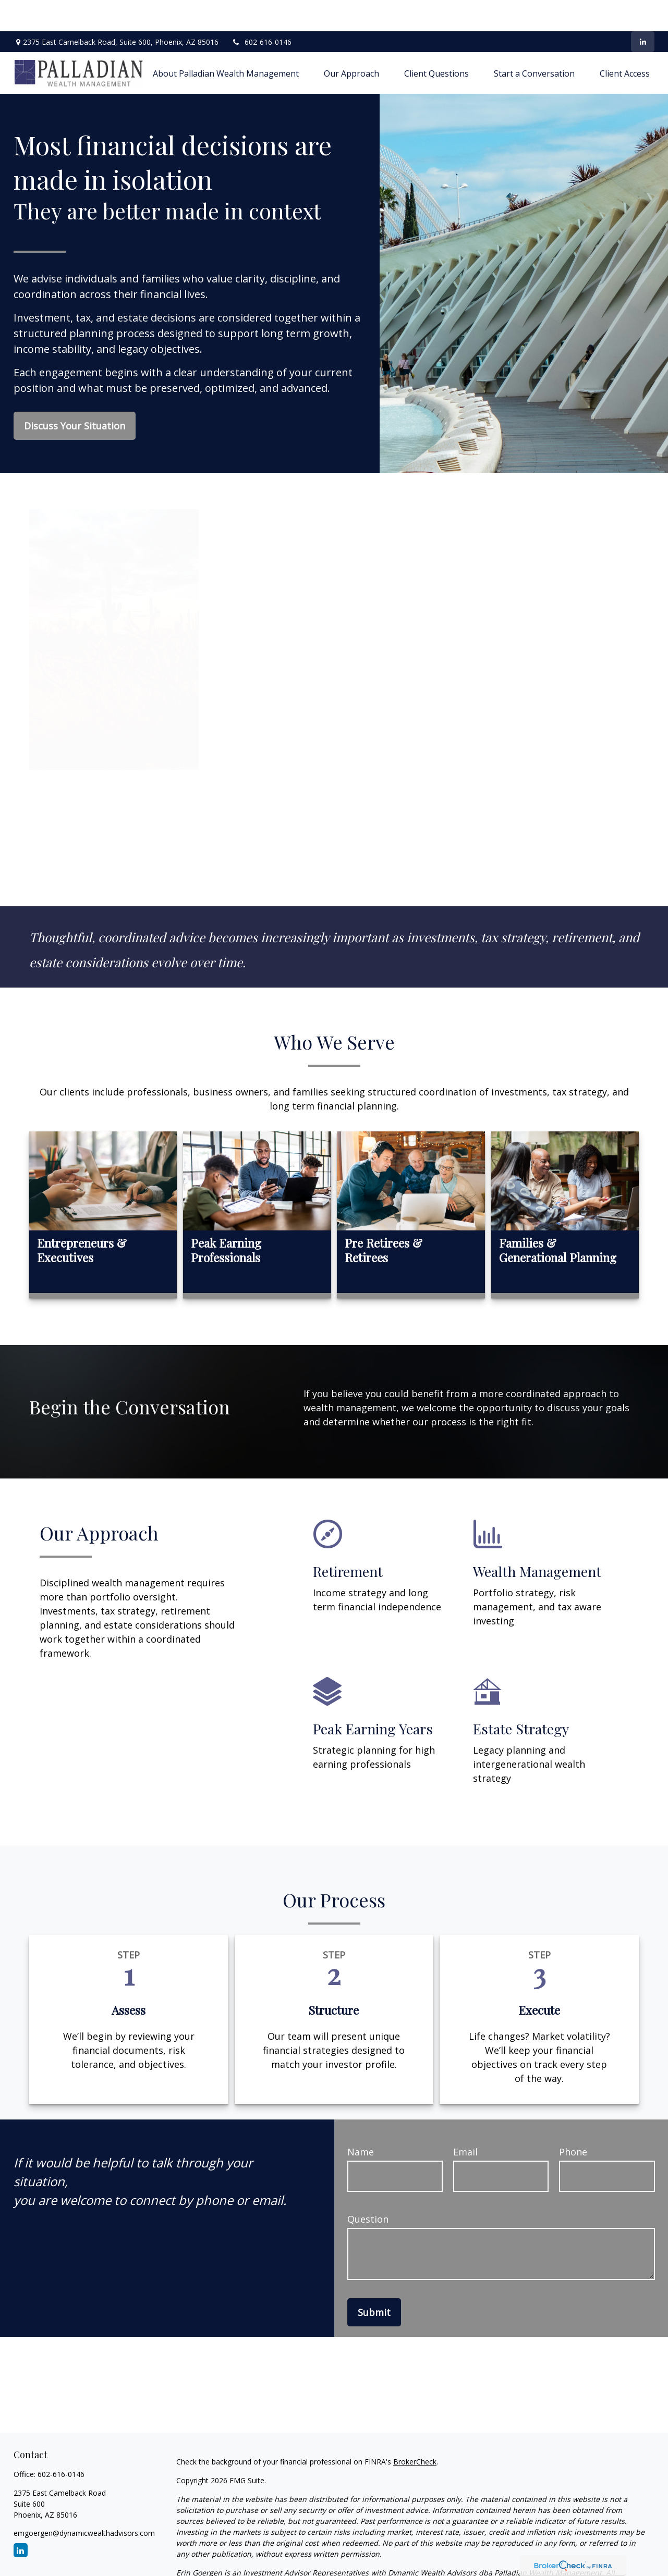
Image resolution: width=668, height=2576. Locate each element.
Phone (573, 2120)
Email (465, 2120)
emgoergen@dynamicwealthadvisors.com (84, 2502)
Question (367, 2187)
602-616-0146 (262, 11)
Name (360, 2120)
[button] (225, 42)
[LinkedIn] (642, 10)
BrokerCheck (414, 2430)
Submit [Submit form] (374, 2281)
